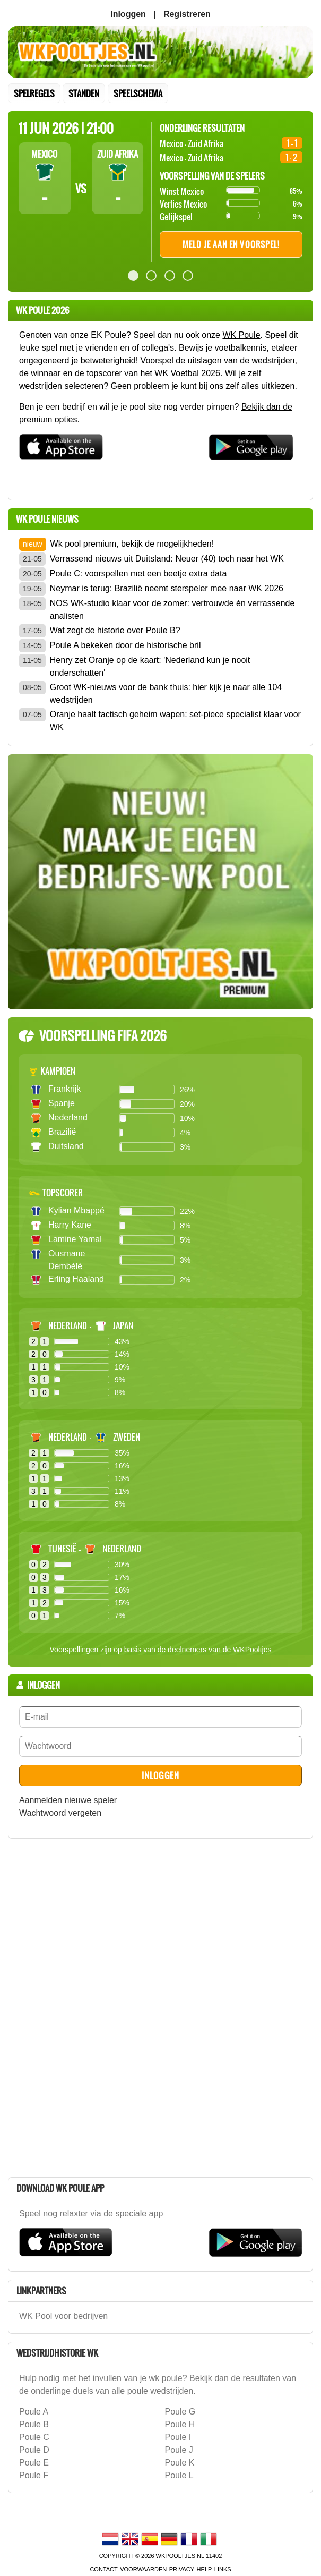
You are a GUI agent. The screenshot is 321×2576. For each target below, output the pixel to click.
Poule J (179, 2449)
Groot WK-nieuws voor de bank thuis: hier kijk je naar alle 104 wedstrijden (166, 693)
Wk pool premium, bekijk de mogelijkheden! (132, 543)
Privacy (181, 2569)
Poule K (180, 2462)
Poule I (178, 2437)
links (222, 2569)
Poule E (34, 2462)
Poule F (33, 2475)
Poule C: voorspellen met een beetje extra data (138, 573)
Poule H (180, 2424)
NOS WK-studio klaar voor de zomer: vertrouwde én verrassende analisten (172, 609)
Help (204, 2569)
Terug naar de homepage (160, 52)
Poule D (34, 2449)
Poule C (34, 2437)
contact (103, 2569)
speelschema (138, 93)
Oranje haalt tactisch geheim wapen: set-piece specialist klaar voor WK (175, 721)
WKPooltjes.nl (180, 2556)
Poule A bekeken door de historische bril (125, 645)
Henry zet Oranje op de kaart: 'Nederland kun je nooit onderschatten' (150, 666)
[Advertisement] (87, 2006)
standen (83, 93)
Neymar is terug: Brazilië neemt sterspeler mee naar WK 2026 (166, 588)
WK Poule (241, 334)
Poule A (33, 2411)
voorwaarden (143, 2569)
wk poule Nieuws (47, 519)
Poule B (34, 2424)
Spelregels (34, 93)
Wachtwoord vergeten (60, 1812)
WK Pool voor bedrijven (63, 2315)
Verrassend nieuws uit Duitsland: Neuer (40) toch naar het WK (167, 558)
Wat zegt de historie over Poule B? (115, 630)
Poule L (179, 2475)
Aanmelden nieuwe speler (68, 1800)
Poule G (180, 2411)
